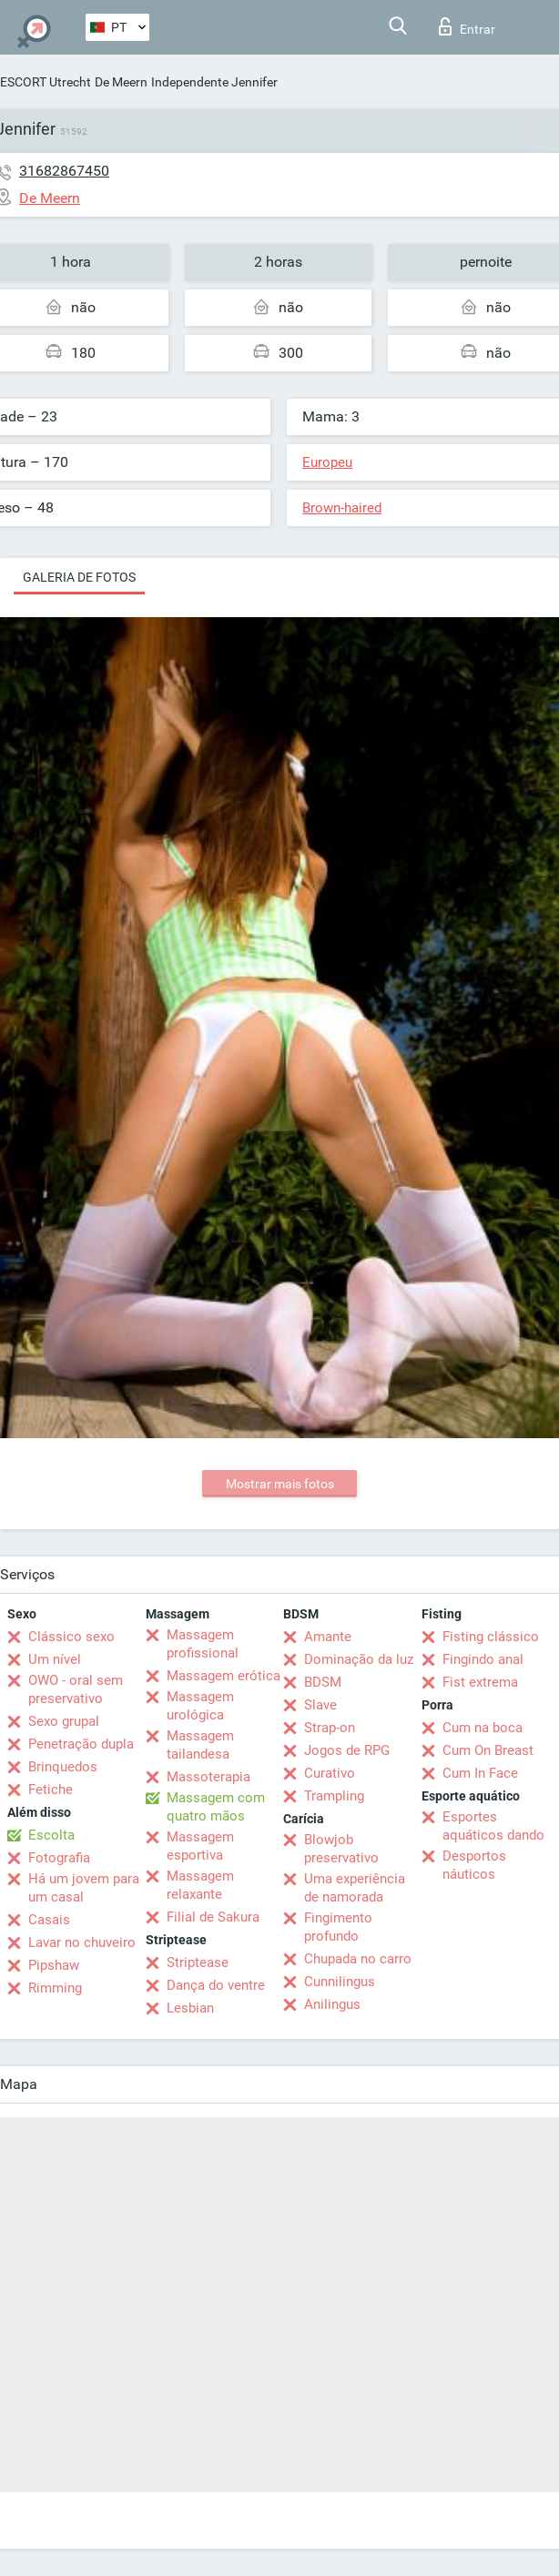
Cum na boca (482, 1727)
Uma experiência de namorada (354, 1888)
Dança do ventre (216, 1985)
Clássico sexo (71, 1636)
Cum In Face (480, 1773)
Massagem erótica (223, 1676)
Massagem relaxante (200, 1885)
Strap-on (329, 1727)
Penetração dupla (81, 1744)
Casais (49, 1920)
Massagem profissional (203, 1644)
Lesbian (190, 2008)
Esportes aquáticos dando (493, 1826)
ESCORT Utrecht (45, 82)
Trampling (334, 1796)
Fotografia (59, 1858)
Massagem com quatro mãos (216, 1807)
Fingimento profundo (338, 1927)
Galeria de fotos (79, 577)
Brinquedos (62, 1767)
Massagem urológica (200, 1706)
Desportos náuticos (474, 1865)
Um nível (54, 1659)
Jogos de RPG (347, 1750)
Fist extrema (480, 1682)
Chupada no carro (358, 1959)
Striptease (198, 1962)
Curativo (329, 1773)
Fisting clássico (490, 1636)
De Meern (121, 82)
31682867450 (64, 170)
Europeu (327, 462)
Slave (320, 1705)
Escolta (51, 1835)
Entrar (467, 26)
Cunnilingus (339, 1981)
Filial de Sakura (213, 1917)
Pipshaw (53, 1965)
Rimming (55, 1988)
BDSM (322, 1682)
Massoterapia (208, 1777)
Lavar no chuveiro (82, 1942)
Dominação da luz (358, 1659)
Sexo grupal (63, 1721)
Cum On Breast (488, 1750)
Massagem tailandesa (200, 1745)
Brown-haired (341, 508)
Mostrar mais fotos (280, 1483)
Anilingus (332, 2004)
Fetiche (50, 1789)
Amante (327, 1636)
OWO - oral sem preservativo (75, 1689)
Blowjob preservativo (341, 1848)
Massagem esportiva (200, 1846)
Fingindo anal (482, 1659)
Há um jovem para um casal (83, 1888)
